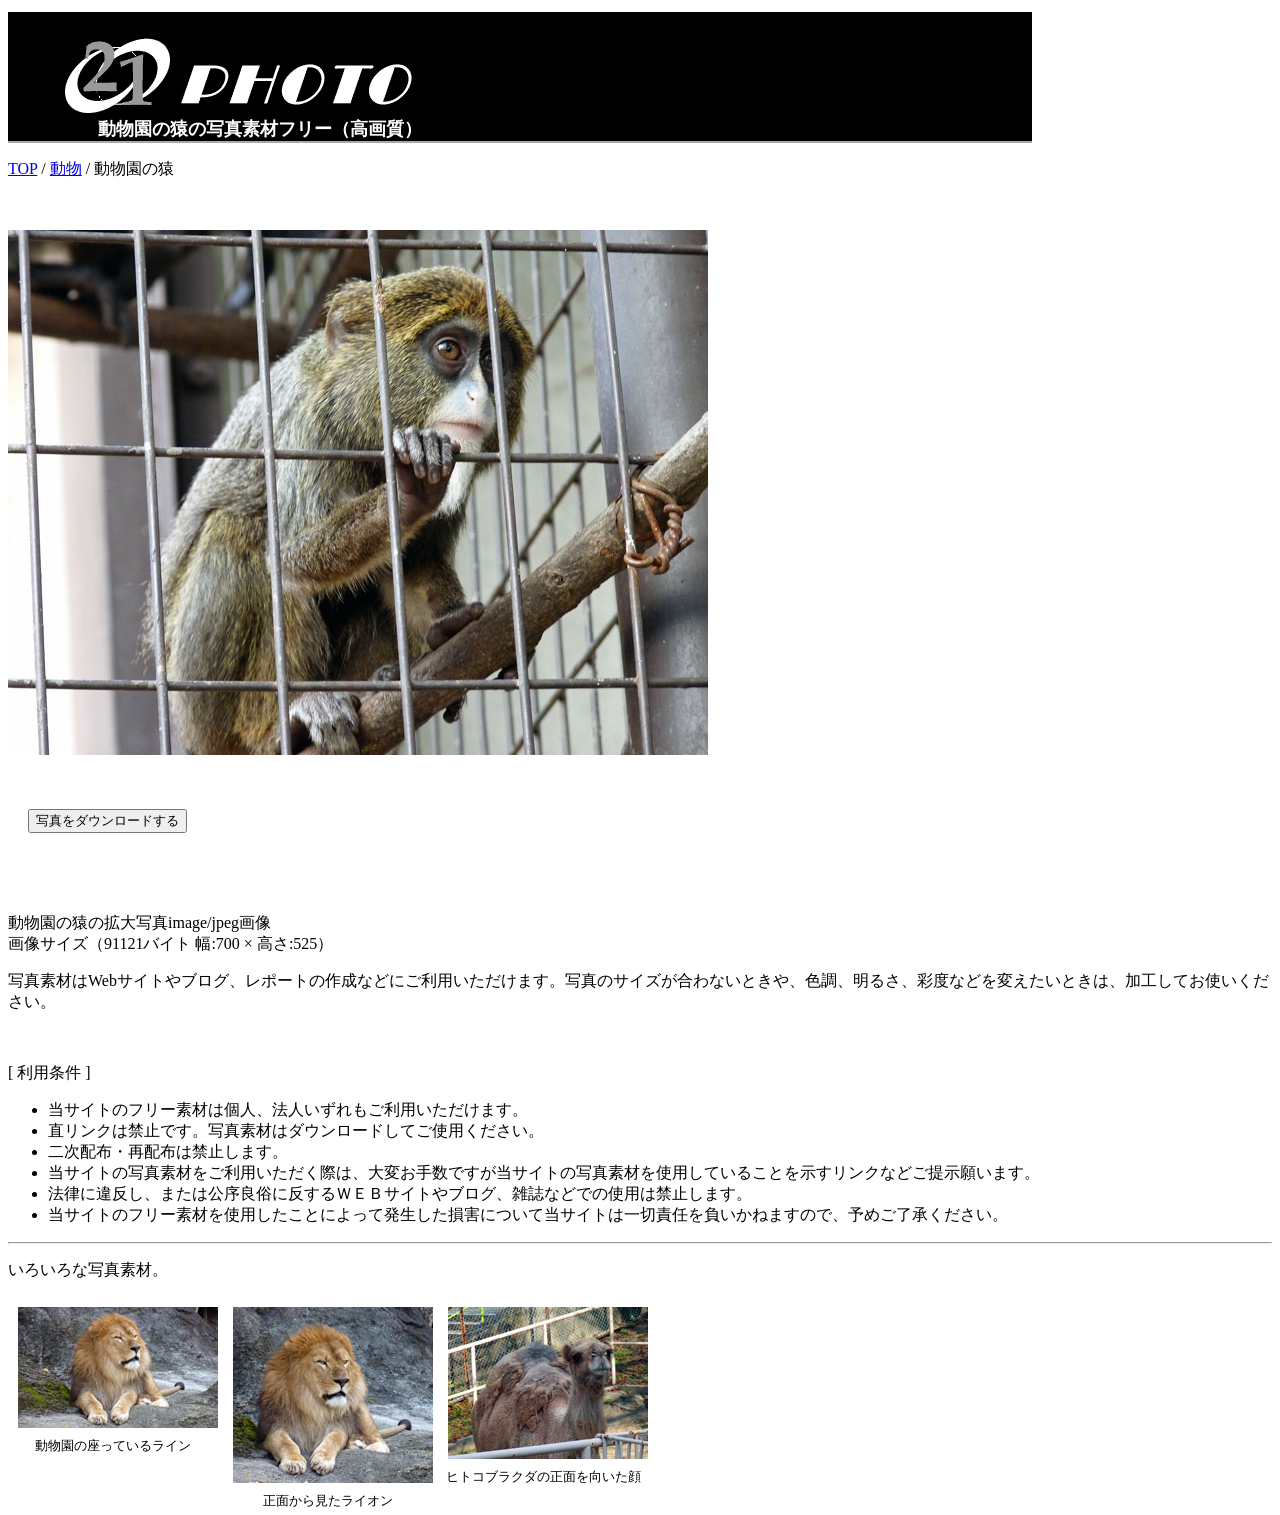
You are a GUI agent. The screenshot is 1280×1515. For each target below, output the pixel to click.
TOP (22, 168)
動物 (66, 168)
